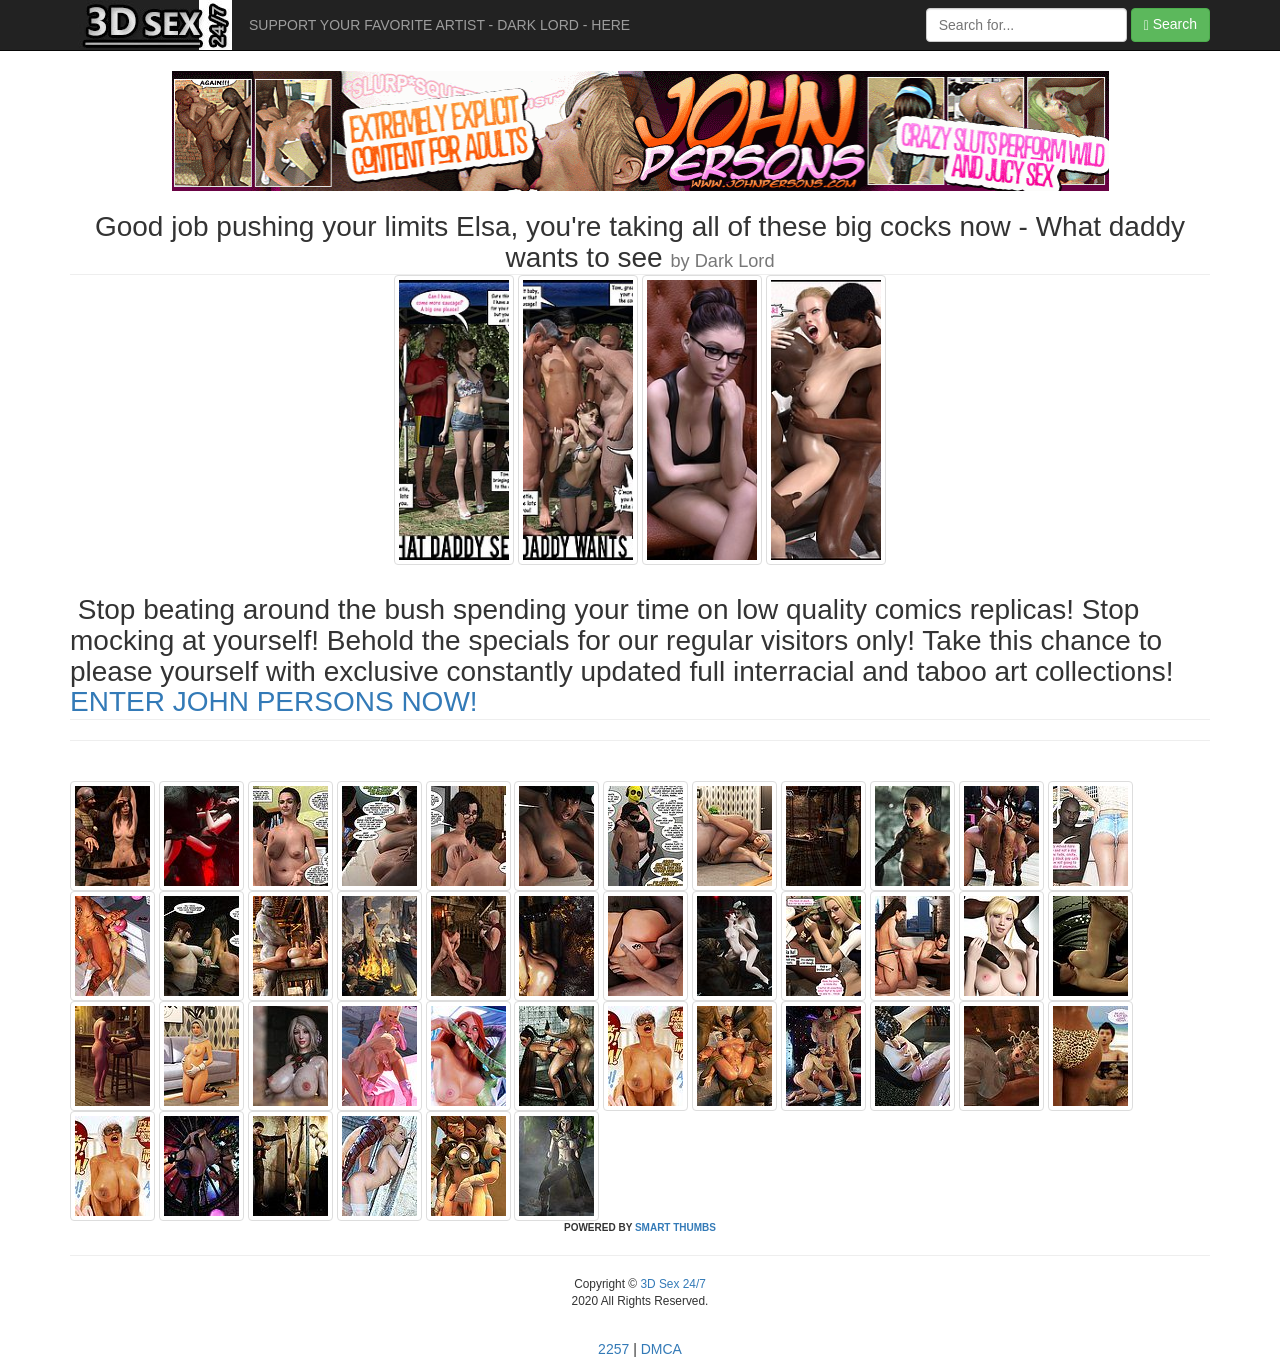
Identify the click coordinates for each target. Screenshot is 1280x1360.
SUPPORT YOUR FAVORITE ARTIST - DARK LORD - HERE (439, 25)
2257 (613, 1349)
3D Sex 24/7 (671, 1284)
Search (1170, 24)
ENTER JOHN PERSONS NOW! (274, 701)
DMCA (661, 1349)
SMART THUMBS (675, 1227)
